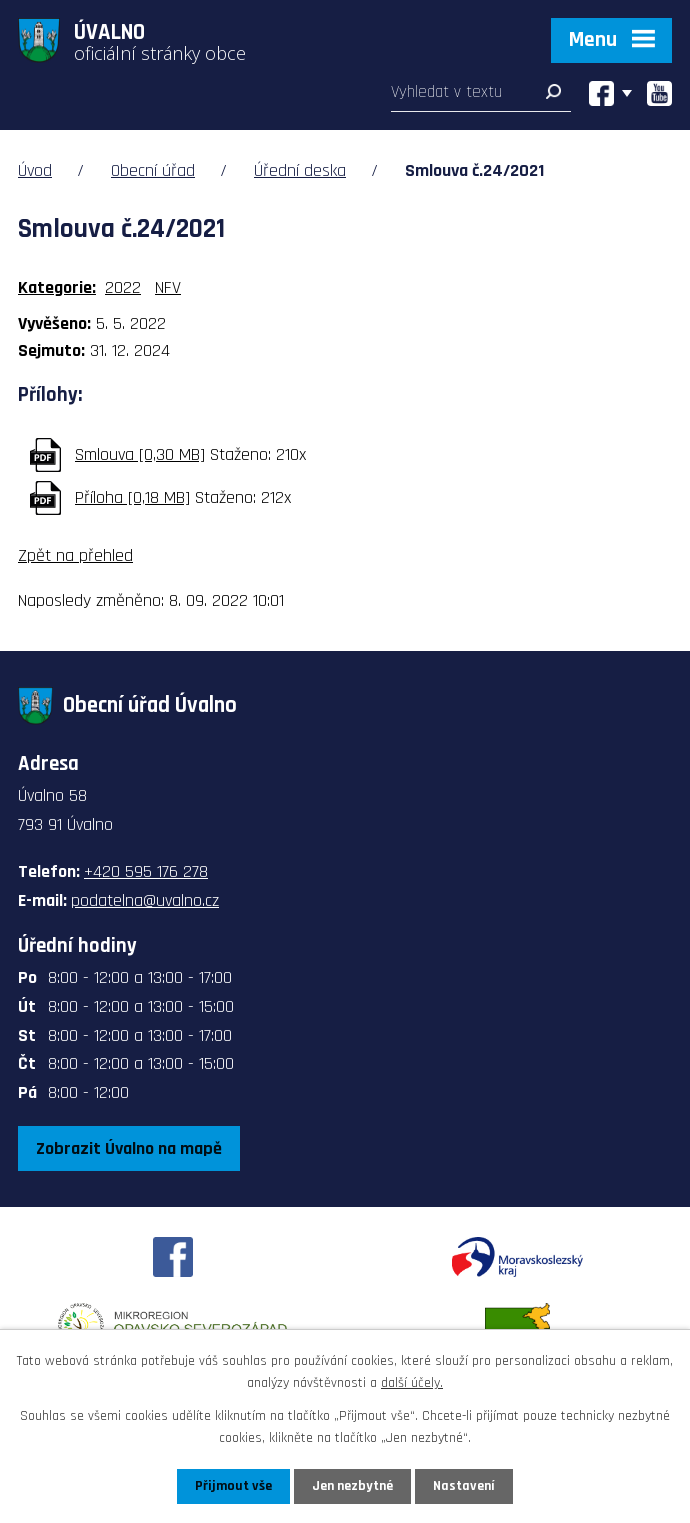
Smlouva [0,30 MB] (140, 454)
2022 (123, 287)
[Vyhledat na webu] (481, 96)
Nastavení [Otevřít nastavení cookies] (464, 1486)
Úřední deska (300, 170)
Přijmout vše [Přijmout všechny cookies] (233, 1486)
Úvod (35, 170)
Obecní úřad (153, 170)
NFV (168, 287)
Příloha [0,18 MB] (132, 497)
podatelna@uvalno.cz (145, 900)
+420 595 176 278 (146, 871)
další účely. (412, 1383)
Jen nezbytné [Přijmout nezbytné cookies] (352, 1486)
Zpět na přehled (75, 555)
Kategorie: (57, 287)
